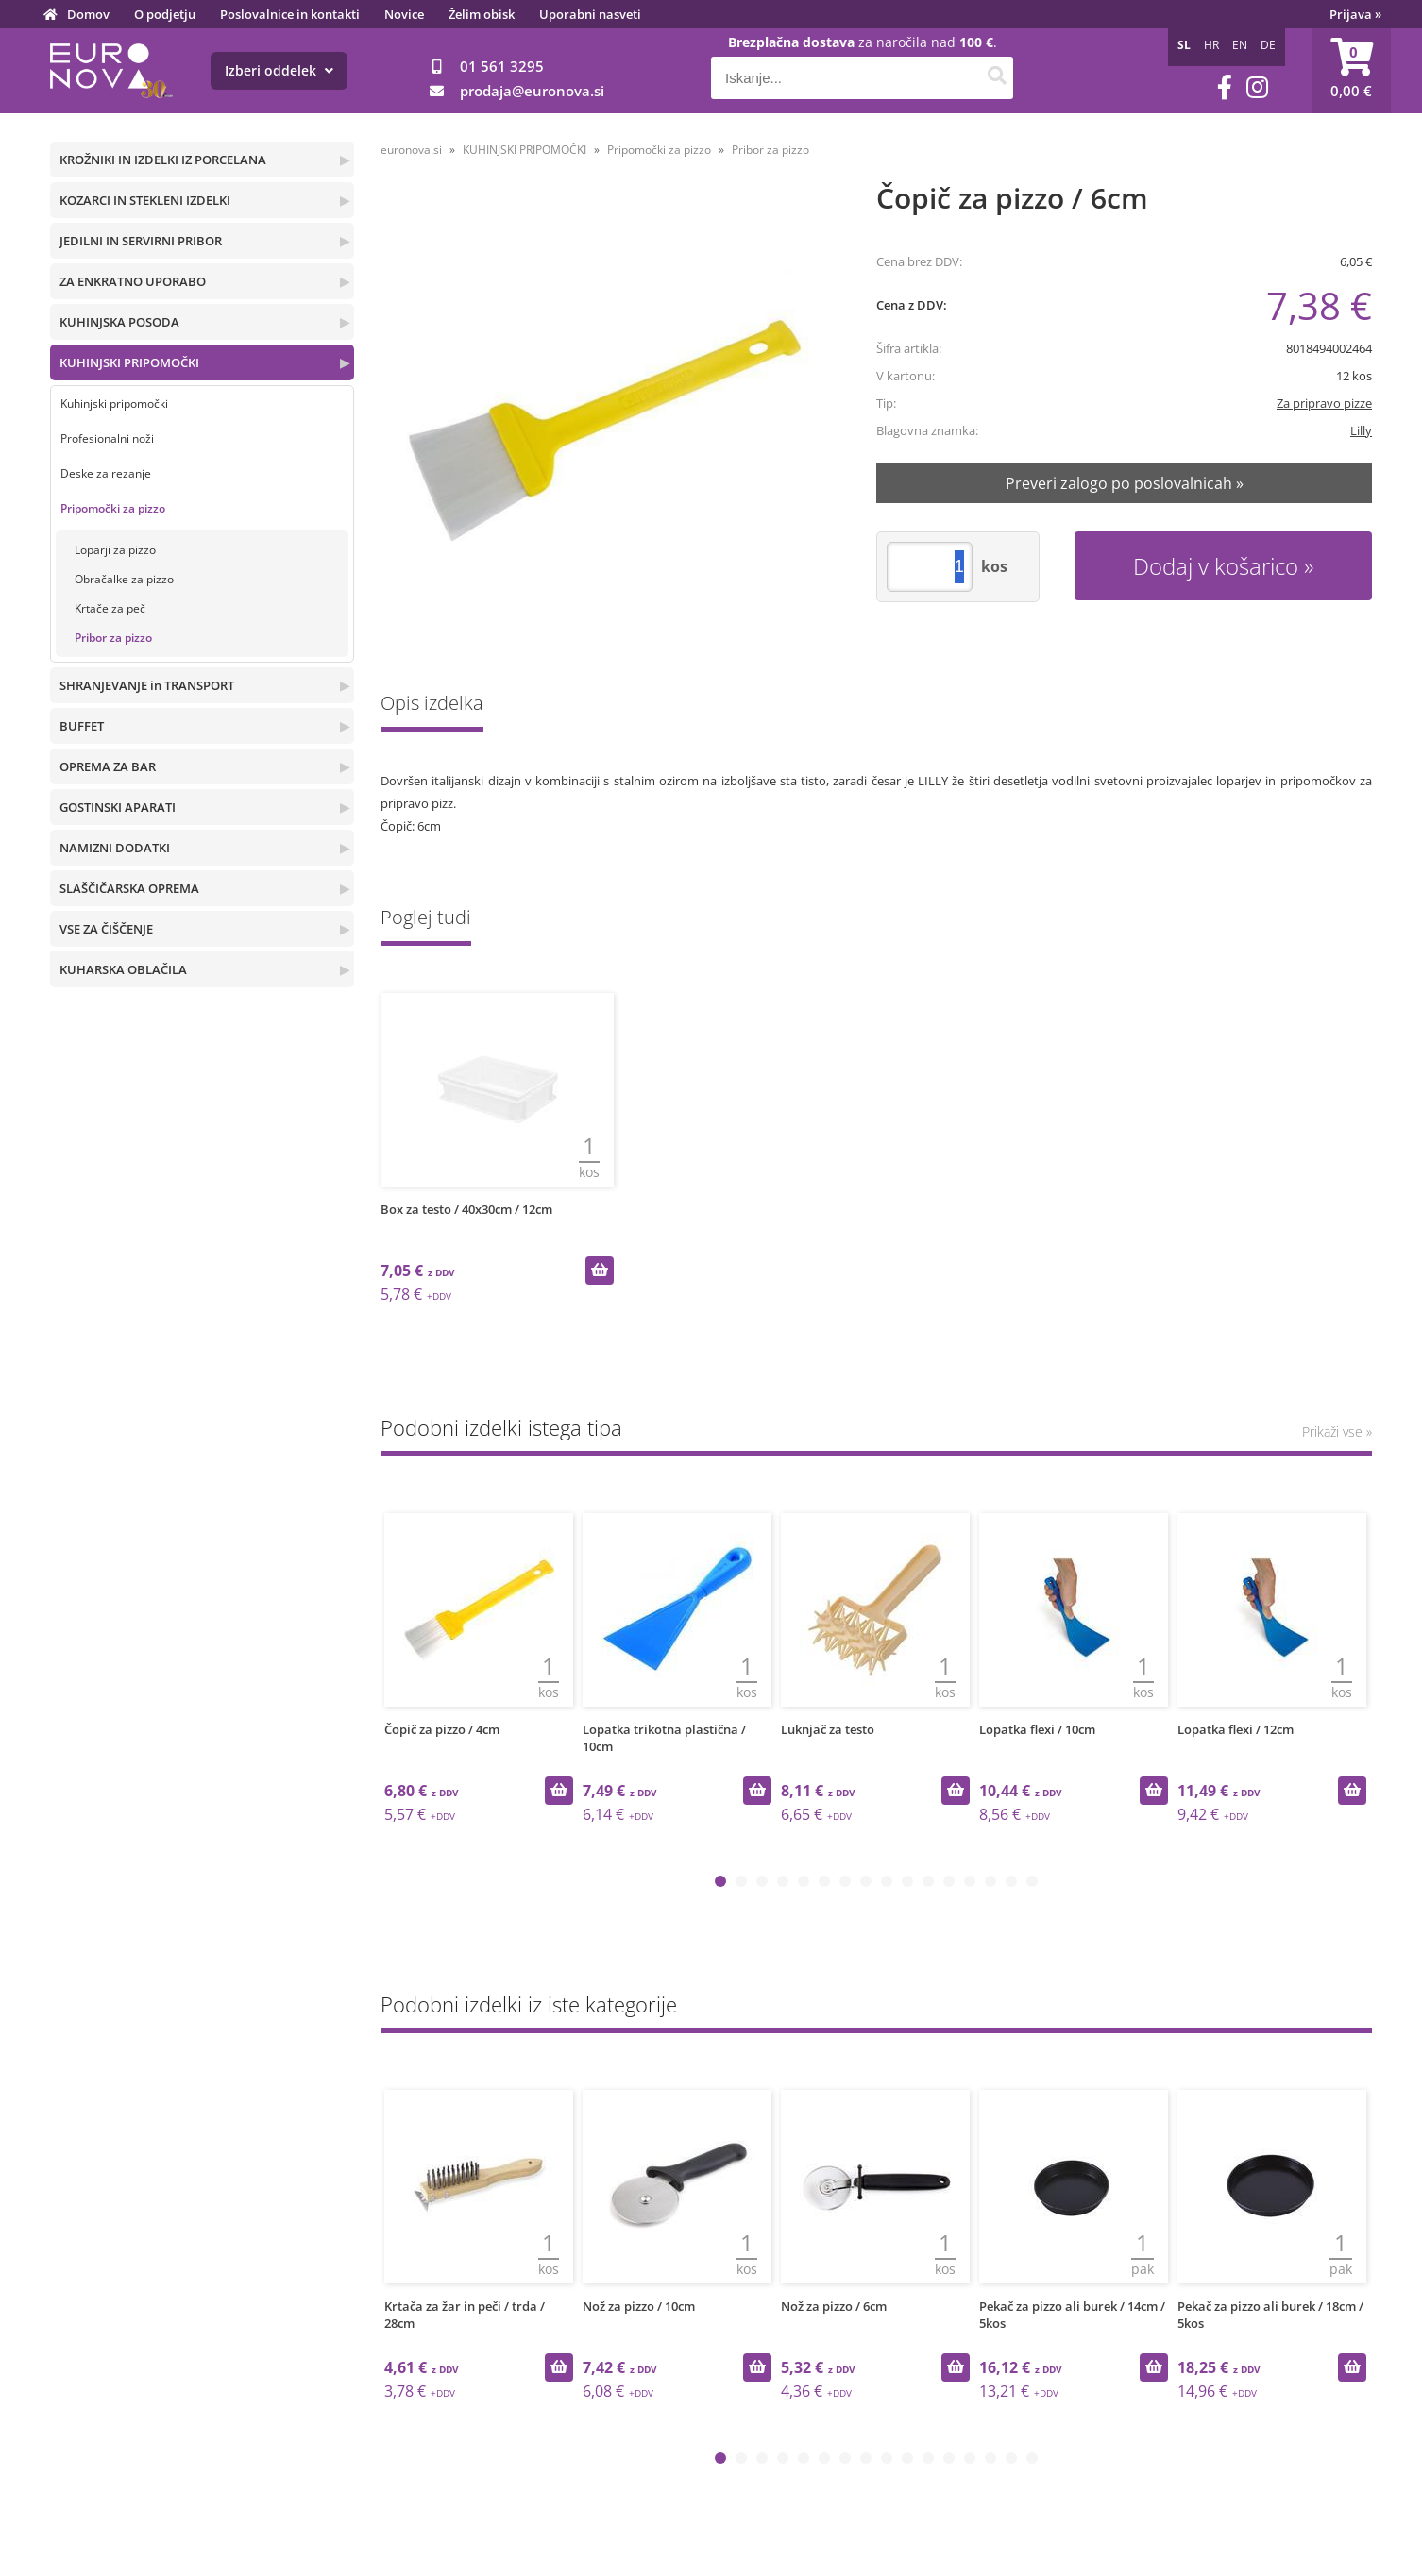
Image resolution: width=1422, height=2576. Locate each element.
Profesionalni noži (107, 438)
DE (1268, 45)
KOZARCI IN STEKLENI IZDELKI (144, 200)
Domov (88, 14)
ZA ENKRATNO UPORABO (132, 281)
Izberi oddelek (279, 70)
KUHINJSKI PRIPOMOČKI (129, 362)
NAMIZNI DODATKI (114, 847)
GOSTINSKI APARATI (117, 807)
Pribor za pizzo (113, 638)
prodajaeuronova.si (532, 90)
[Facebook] (1224, 87)
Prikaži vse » (1337, 1431)
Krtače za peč (110, 608)
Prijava (1355, 14)
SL (1184, 45)
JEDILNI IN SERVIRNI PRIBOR (140, 240)
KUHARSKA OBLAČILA (123, 969)
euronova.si (411, 150)
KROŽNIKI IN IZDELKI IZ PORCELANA (162, 159)
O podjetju (164, 14)
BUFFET (81, 725)
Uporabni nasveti (590, 14)
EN (1239, 45)
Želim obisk (482, 14)
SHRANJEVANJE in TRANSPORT (146, 685)
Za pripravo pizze (1324, 403)
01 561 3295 (502, 66)
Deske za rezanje (105, 473)
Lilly (1361, 430)
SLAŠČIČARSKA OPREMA (129, 888)
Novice (404, 14)
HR (1211, 45)
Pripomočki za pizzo (112, 508)
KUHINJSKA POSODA (119, 321)
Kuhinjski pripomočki (114, 404)
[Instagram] (1257, 87)
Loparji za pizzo (115, 550)
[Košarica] (1351, 70)
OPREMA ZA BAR (107, 766)
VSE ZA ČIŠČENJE (106, 928)
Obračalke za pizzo (124, 579)
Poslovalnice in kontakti (290, 14)
